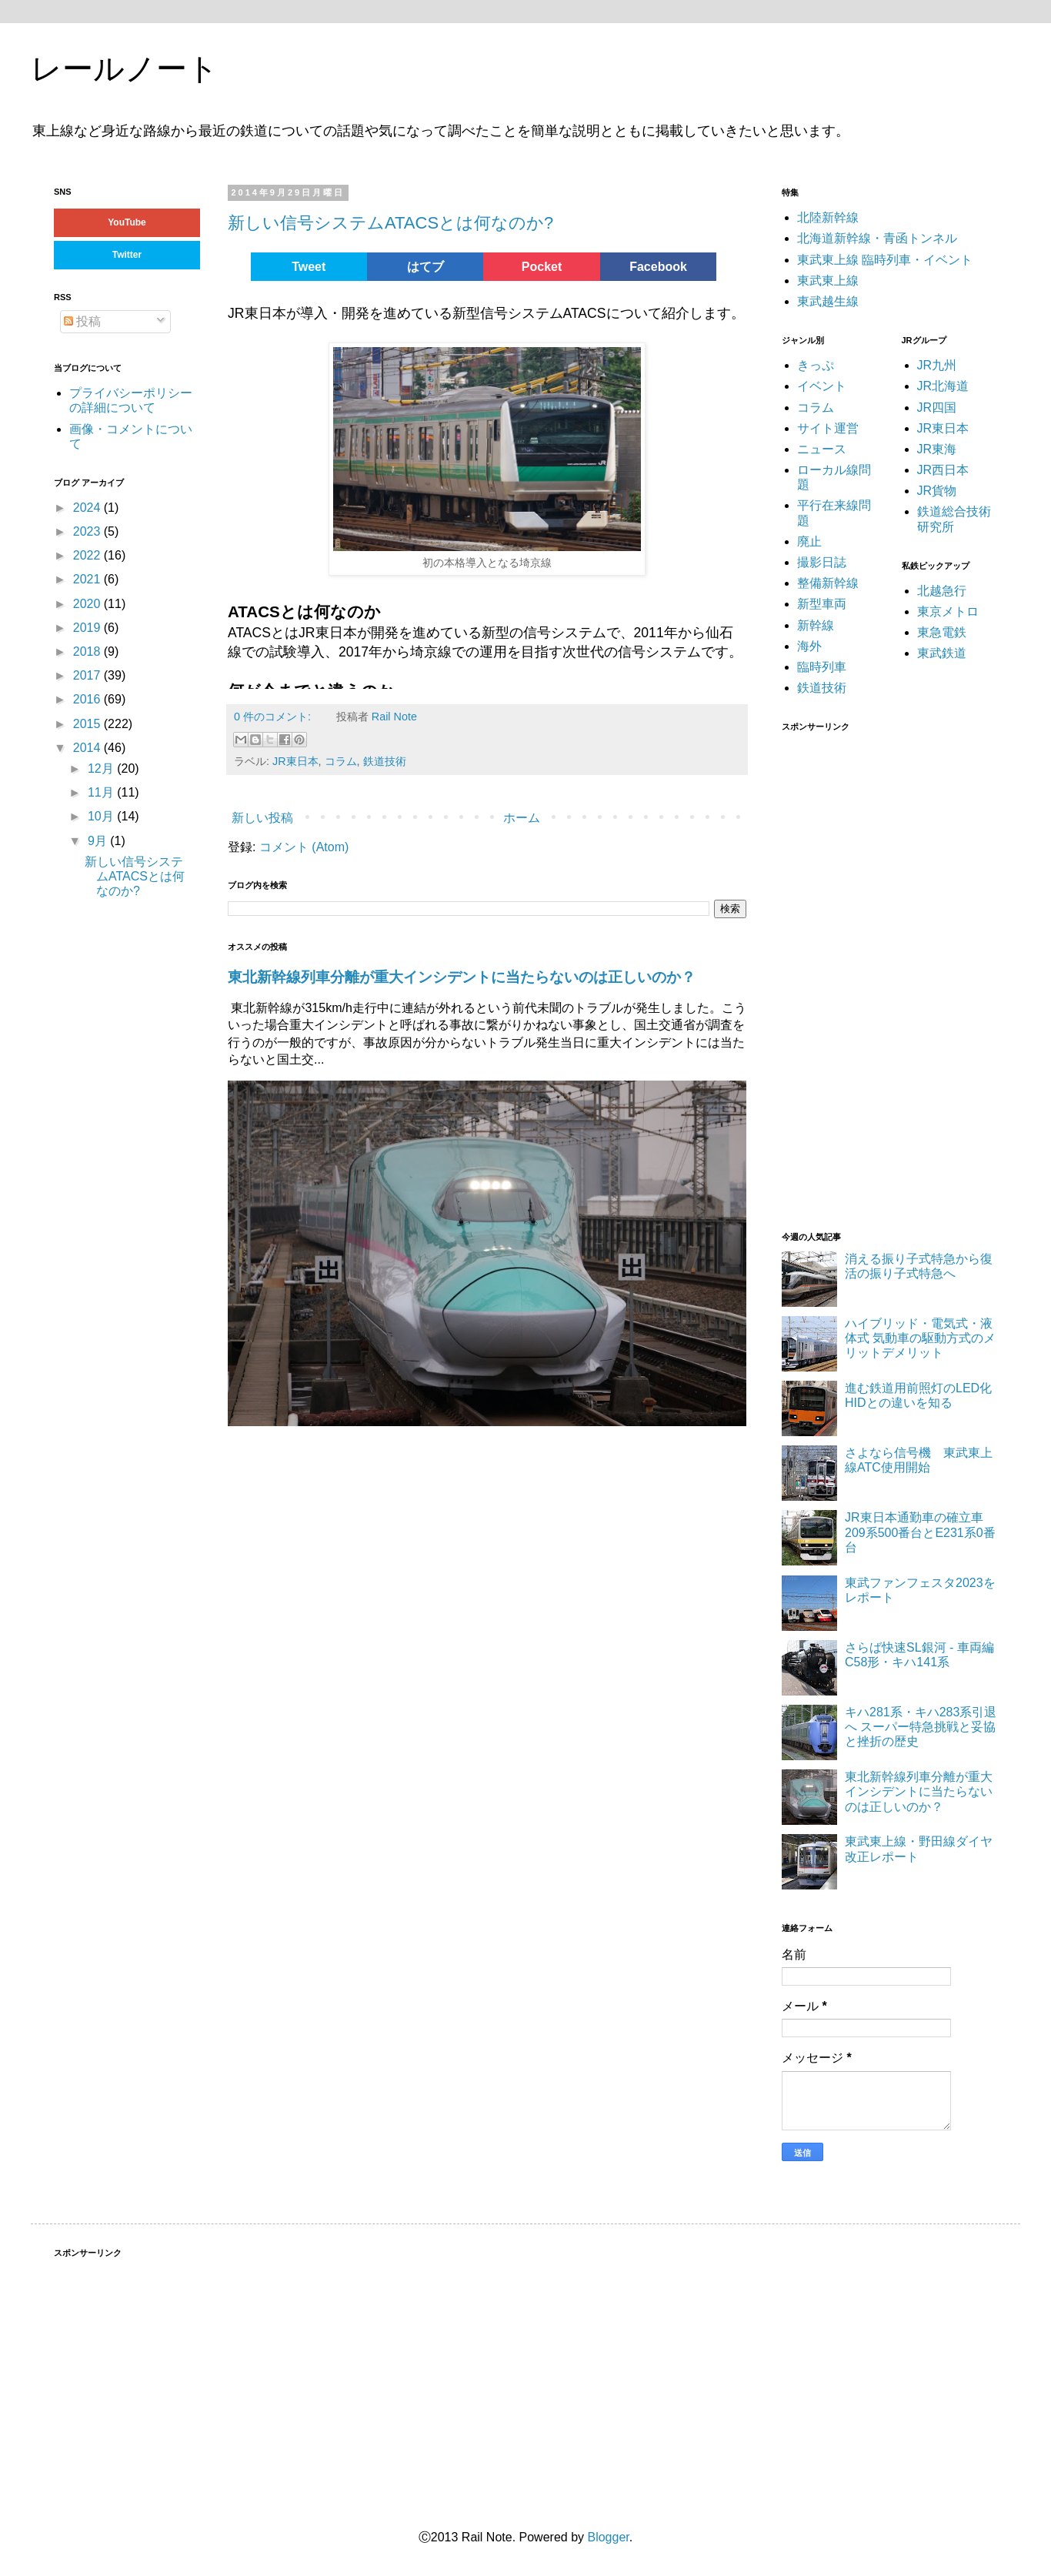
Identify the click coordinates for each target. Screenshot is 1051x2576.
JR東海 (937, 449)
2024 (88, 507)
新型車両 (821, 603)
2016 (88, 699)
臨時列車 (821, 666)
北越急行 (941, 590)
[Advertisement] (883, 972)
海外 (809, 646)
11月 (102, 792)
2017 (88, 675)
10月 (102, 816)
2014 (88, 747)
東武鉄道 (941, 653)
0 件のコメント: (274, 716)
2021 (88, 579)
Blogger (608, 2537)
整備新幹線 (828, 583)
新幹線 (815, 625)
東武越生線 (828, 301)
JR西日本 (943, 469)
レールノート (125, 68)
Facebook (658, 266)
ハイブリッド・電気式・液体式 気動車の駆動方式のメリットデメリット (920, 1338)
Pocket (542, 266)
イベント (821, 386)
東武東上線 (828, 280)
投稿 (82, 321)
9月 (99, 840)
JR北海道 (943, 386)
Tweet (308, 266)
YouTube (127, 222)
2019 (88, 627)
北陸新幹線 (828, 217)
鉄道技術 (384, 761)
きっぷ (815, 365)
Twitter (127, 254)
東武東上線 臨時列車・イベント (885, 259)
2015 (88, 723)
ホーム (521, 817)
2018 (88, 651)
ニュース (821, 449)
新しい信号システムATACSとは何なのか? (390, 222)
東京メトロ (948, 611)
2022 (88, 555)
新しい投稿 (262, 817)
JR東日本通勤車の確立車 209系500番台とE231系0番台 (920, 1532)
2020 (88, 603)
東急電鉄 (941, 632)
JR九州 (937, 365)
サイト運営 (828, 428)
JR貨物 (937, 490)
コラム (341, 761)
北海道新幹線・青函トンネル (877, 238)
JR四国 (937, 407)
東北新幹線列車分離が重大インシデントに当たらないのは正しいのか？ (462, 977)
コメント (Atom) (304, 847)
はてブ (425, 266)
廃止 (809, 541)
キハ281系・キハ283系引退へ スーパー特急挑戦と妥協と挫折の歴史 (920, 1727)
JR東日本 (295, 761)
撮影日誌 (821, 562)
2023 (88, 531)
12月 (102, 768)
